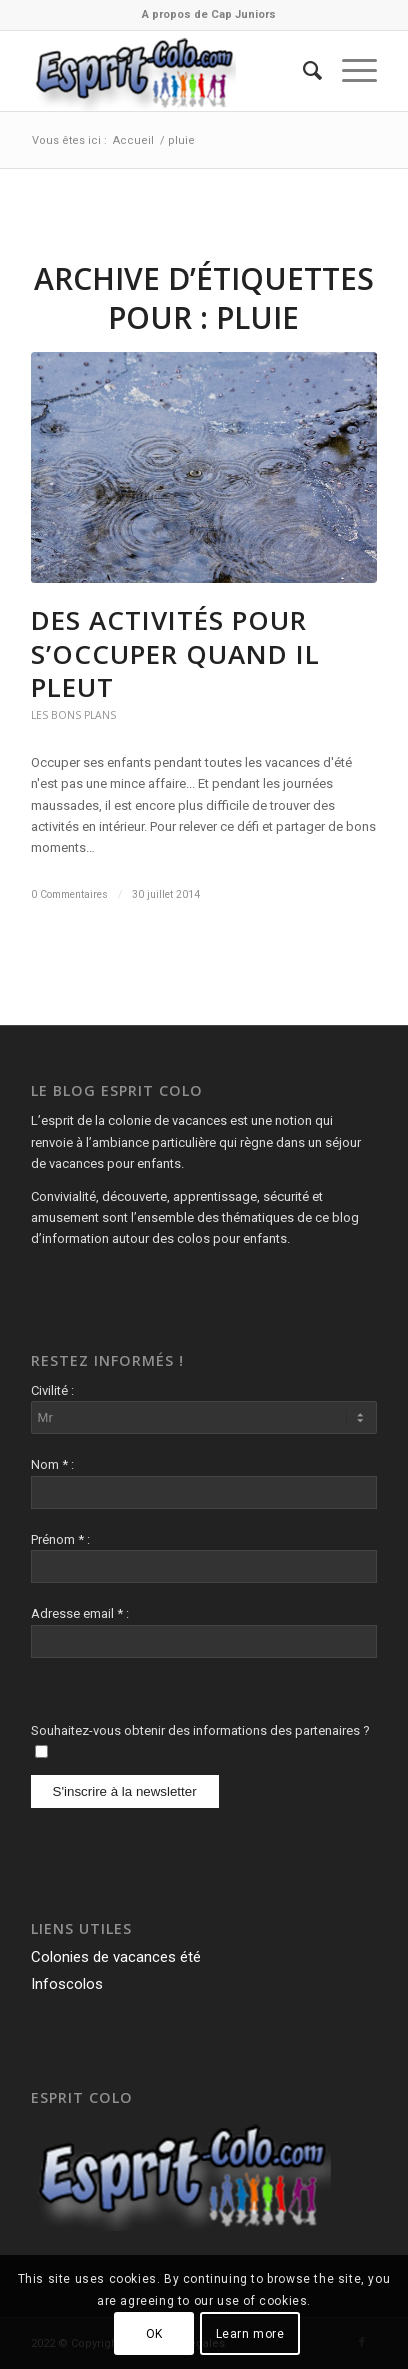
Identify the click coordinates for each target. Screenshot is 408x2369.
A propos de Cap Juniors (209, 14)
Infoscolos (67, 1984)
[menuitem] (209, 15)
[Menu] (349, 71)
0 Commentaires (69, 894)
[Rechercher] (302, 71)
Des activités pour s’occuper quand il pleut (175, 654)
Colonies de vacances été (116, 1957)
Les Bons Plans (73, 715)
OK (154, 2334)
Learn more (250, 2334)
